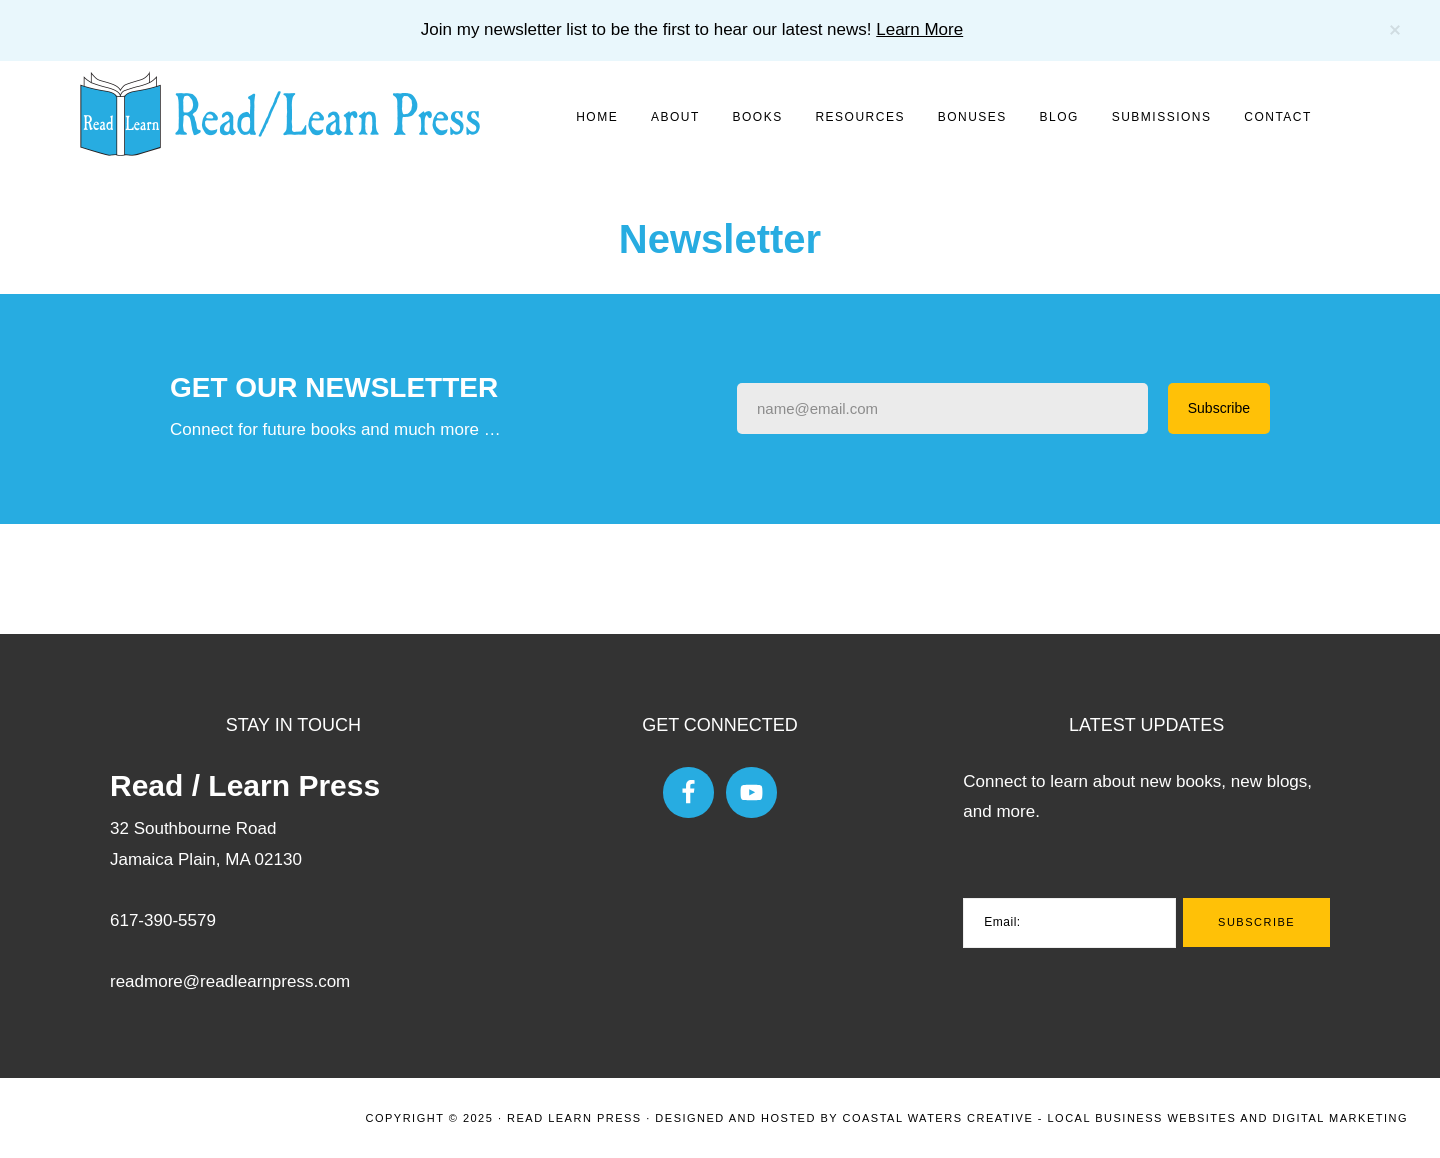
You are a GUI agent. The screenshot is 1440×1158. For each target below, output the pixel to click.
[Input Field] (942, 408)
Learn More (919, 29)
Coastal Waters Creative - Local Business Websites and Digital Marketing (1125, 1118)
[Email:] (1069, 923)
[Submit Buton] (1219, 408)
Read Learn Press (574, 1118)
